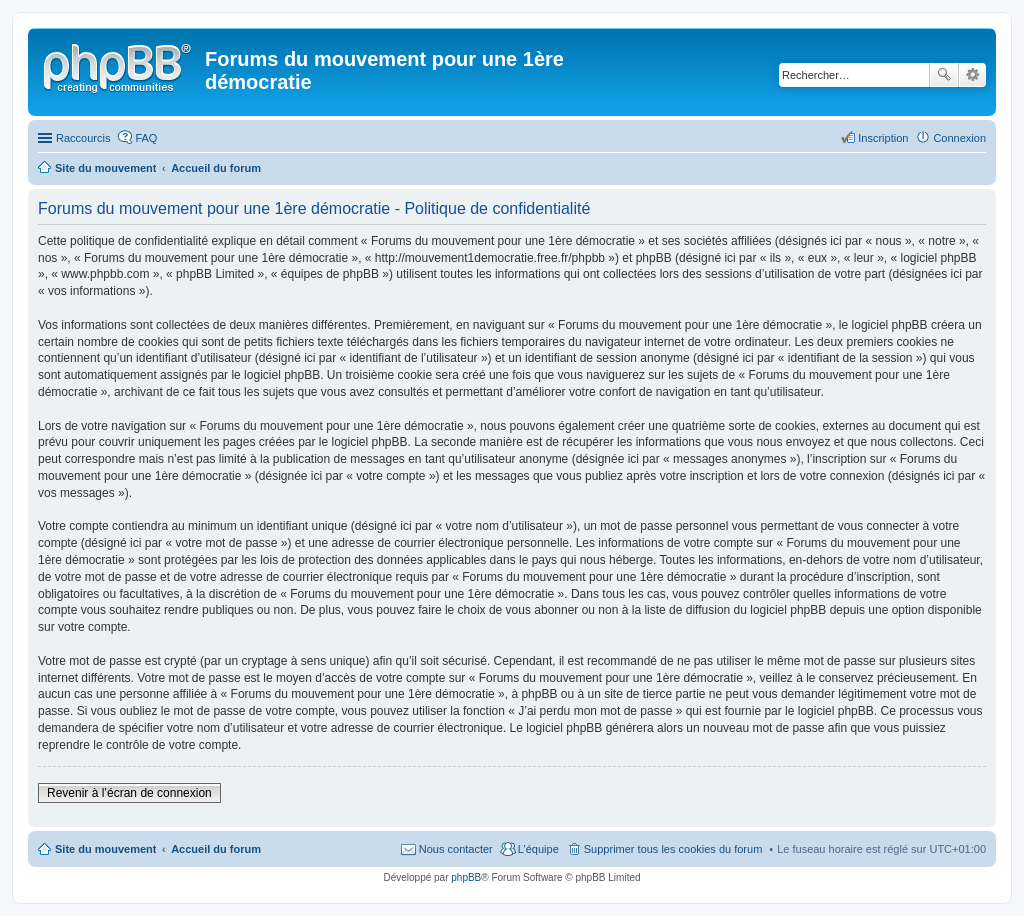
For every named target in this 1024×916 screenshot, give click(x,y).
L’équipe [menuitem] (538, 849)
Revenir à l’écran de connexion (129, 793)
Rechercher (944, 75)
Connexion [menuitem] (959, 138)
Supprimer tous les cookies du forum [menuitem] (673, 849)
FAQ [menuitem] (146, 138)
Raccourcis (83, 138)
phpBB (466, 877)
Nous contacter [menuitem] (456, 849)
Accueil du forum (216, 849)
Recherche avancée (972, 75)
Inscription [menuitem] (883, 138)
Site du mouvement (105, 849)
